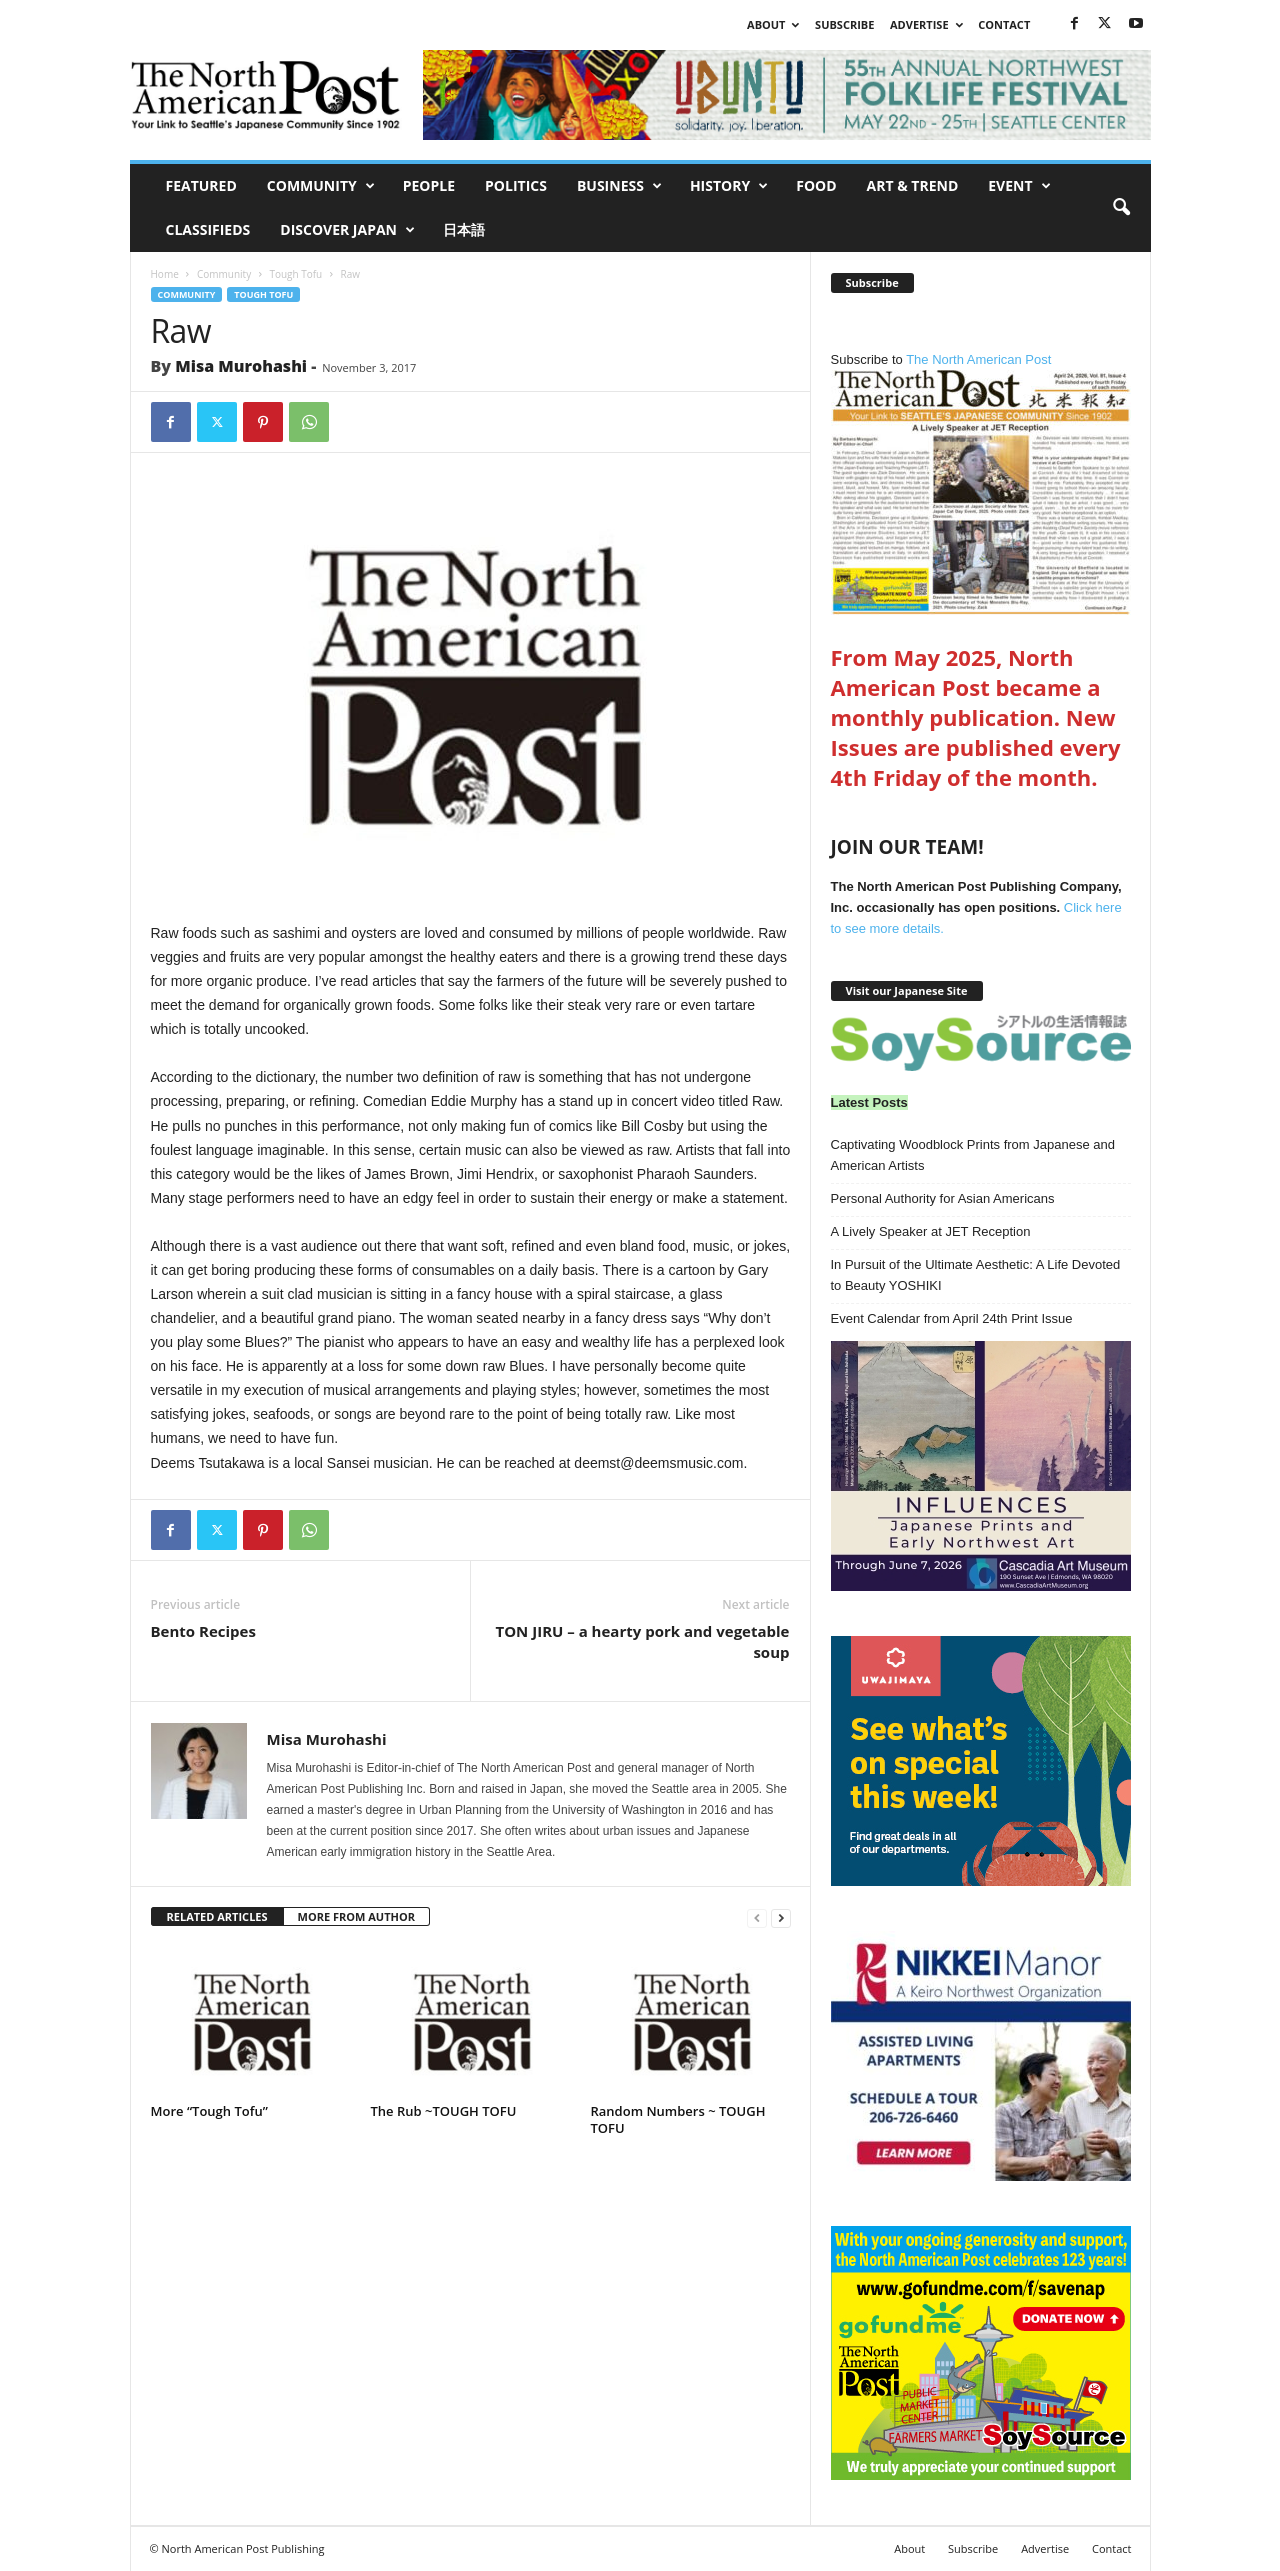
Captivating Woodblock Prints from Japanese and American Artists (973, 1155)
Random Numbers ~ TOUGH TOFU (678, 2119)
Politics (516, 185)
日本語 (464, 229)
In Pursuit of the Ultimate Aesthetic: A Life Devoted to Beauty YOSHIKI (976, 1275)
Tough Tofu (295, 274)
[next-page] (781, 1917)
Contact (1004, 24)
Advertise (926, 24)
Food (816, 185)
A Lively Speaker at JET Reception (931, 1231)
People (429, 185)
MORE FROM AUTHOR (356, 1916)
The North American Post (981, 483)
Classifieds (208, 229)
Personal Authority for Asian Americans (943, 1198)
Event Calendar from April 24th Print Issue (952, 1318)
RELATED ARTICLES (217, 1916)
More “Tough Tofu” (209, 2111)
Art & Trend (913, 185)
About (773, 24)
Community (321, 186)
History (729, 186)
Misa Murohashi (241, 366)
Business (619, 186)
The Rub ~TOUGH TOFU (444, 2111)
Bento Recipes (203, 1631)
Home (165, 274)
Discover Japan (347, 230)
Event (1019, 186)
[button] (1121, 208)
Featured (201, 185)
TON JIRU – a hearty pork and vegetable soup (642, 1641)
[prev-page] (757, 1917)
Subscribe (844, 24)
